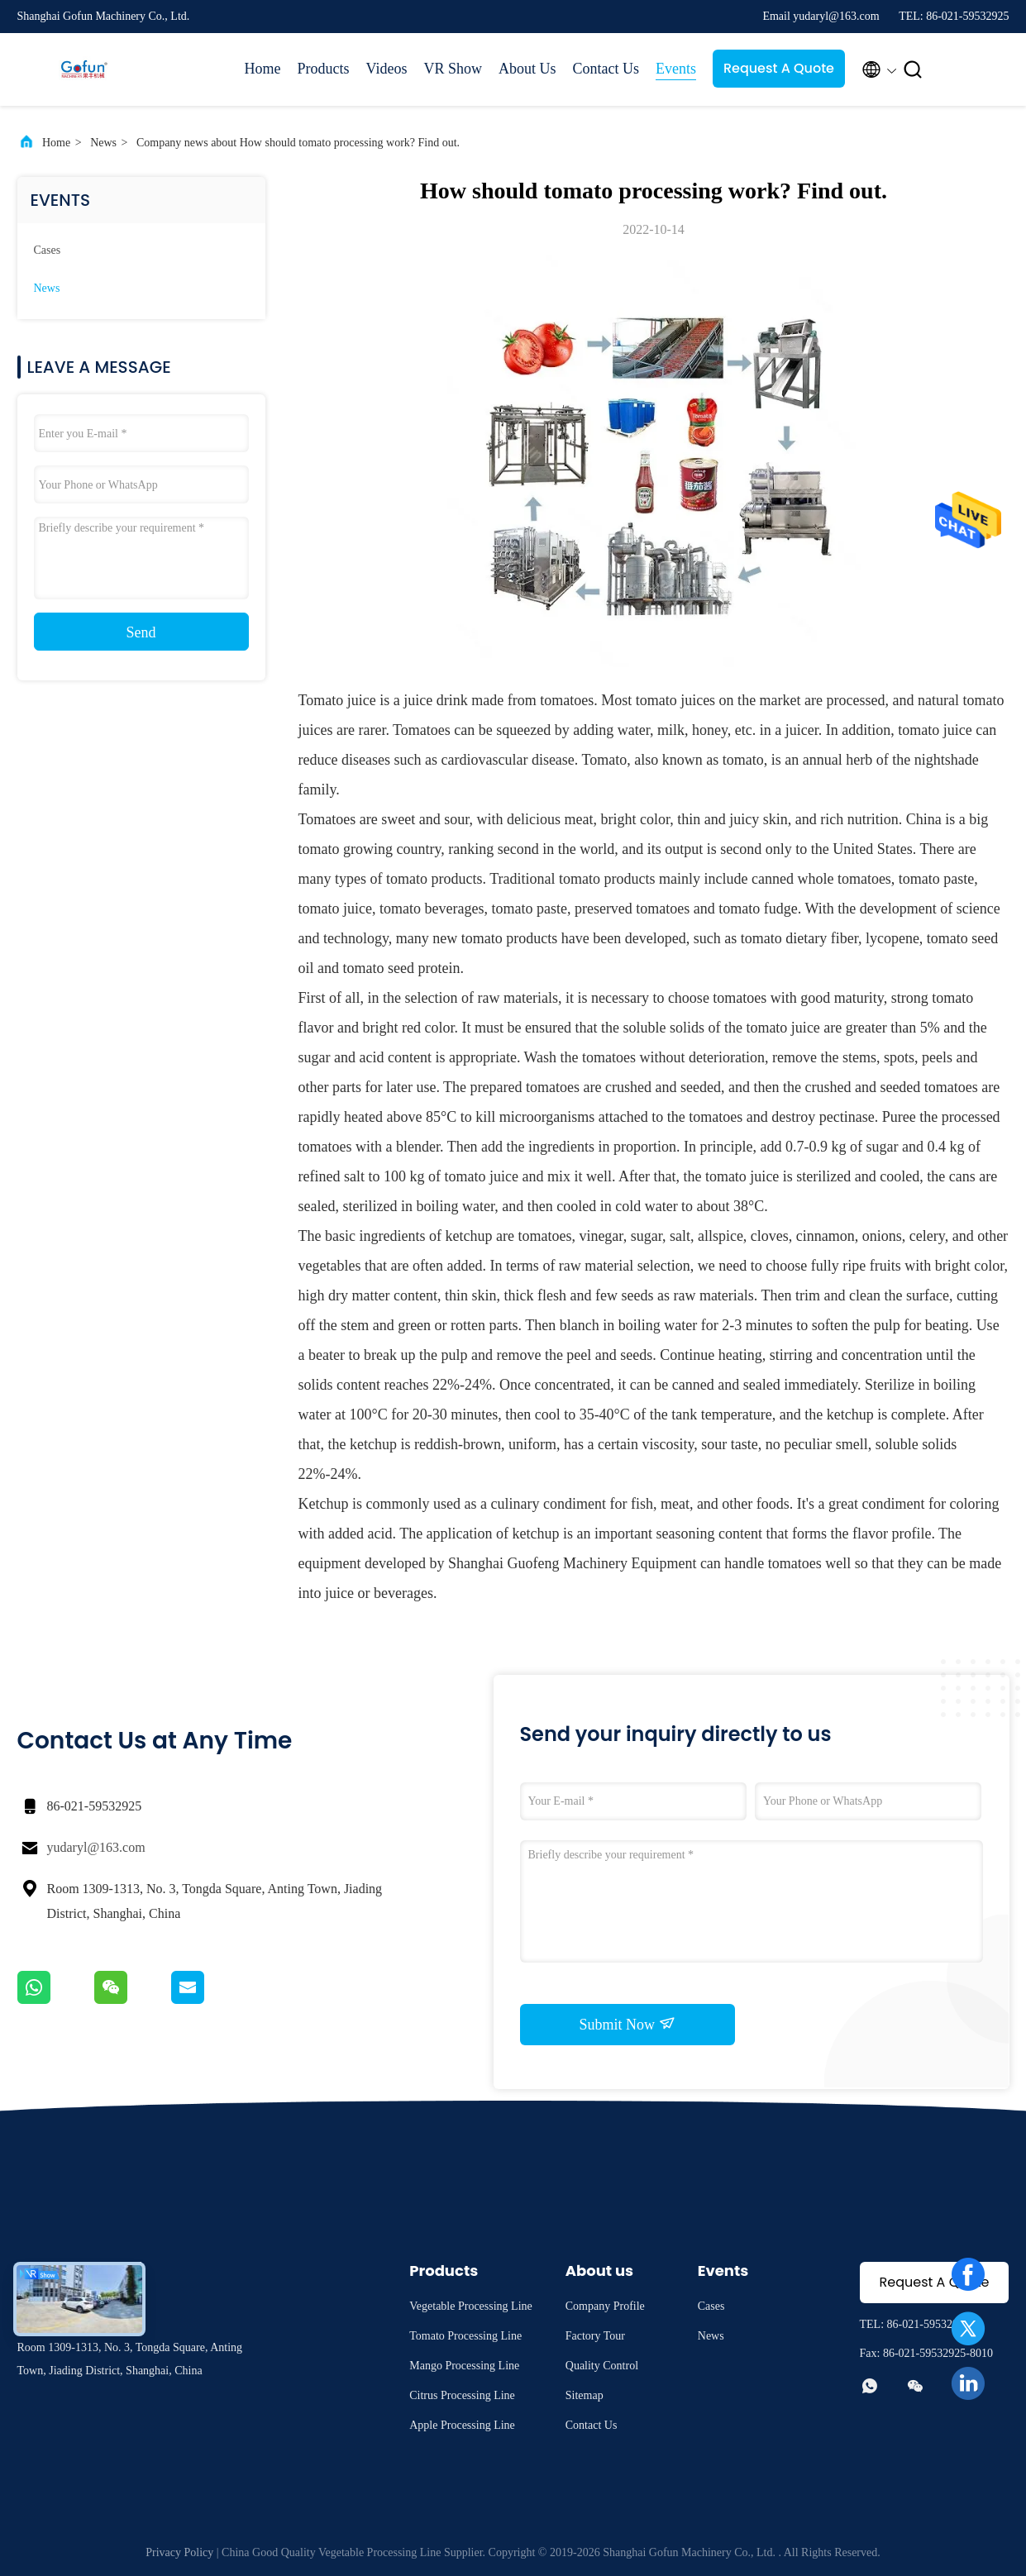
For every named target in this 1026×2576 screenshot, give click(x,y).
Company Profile (605, 2306)
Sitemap (584, 2395)
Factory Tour (595, 2336)
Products (324, 68)
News (103, 142)
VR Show (452, 68)
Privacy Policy (179, 2552)
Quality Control (601, 2365)
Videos (387, 68)
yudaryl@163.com (96, 1847)
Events (676, 68)
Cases (47, 250)
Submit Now (627, 2024)
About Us (527, 68)
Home (263, 68)
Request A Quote (778, 68)
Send (141, 632)
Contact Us (605, 68)
